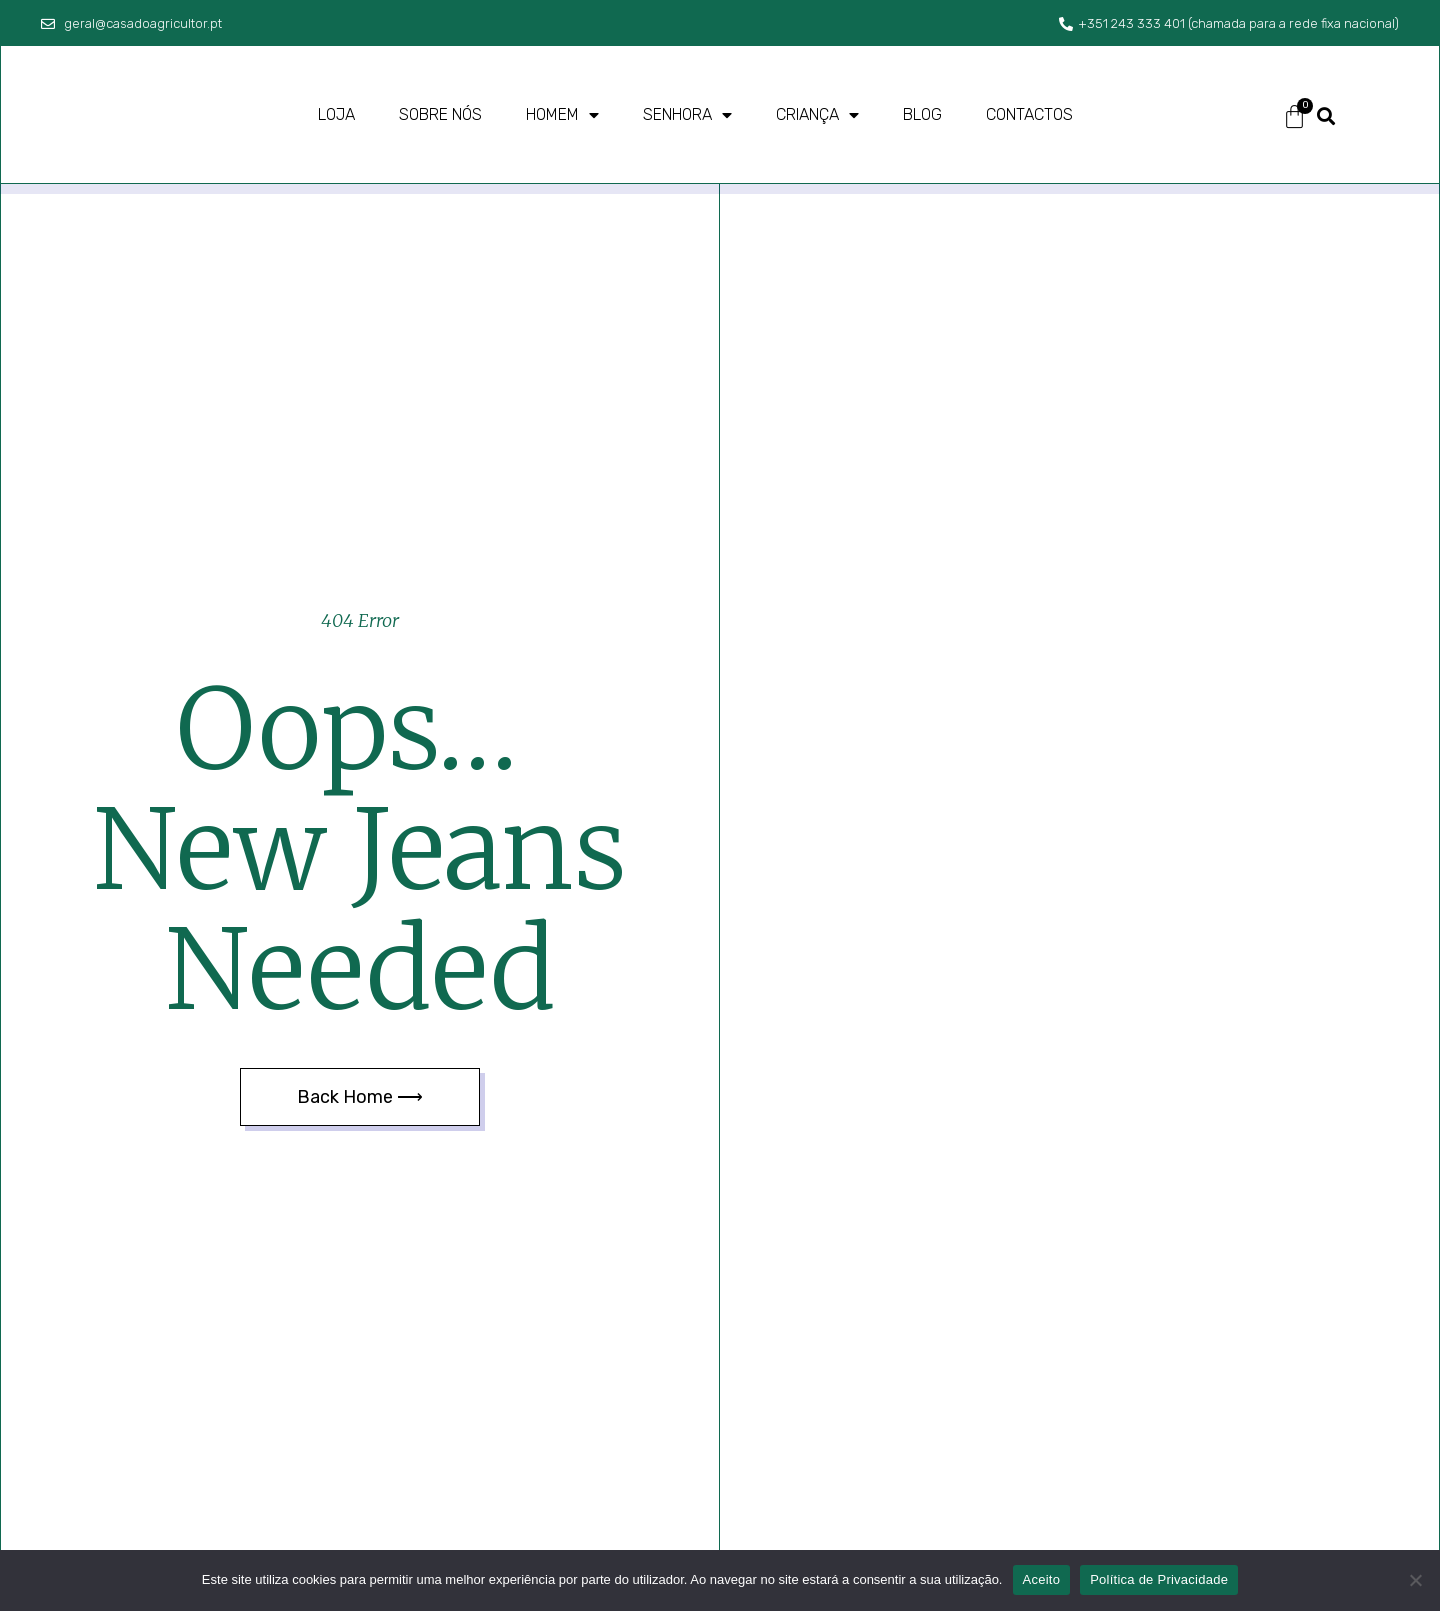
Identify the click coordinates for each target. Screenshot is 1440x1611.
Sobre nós (440, 114)
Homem (562, 115)
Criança (817, 115)
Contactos (1029, 114)
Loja (336, 114)
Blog (922, 114)
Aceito (1042, 1579)
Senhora (687, 115)
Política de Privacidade (1159, 1579)
